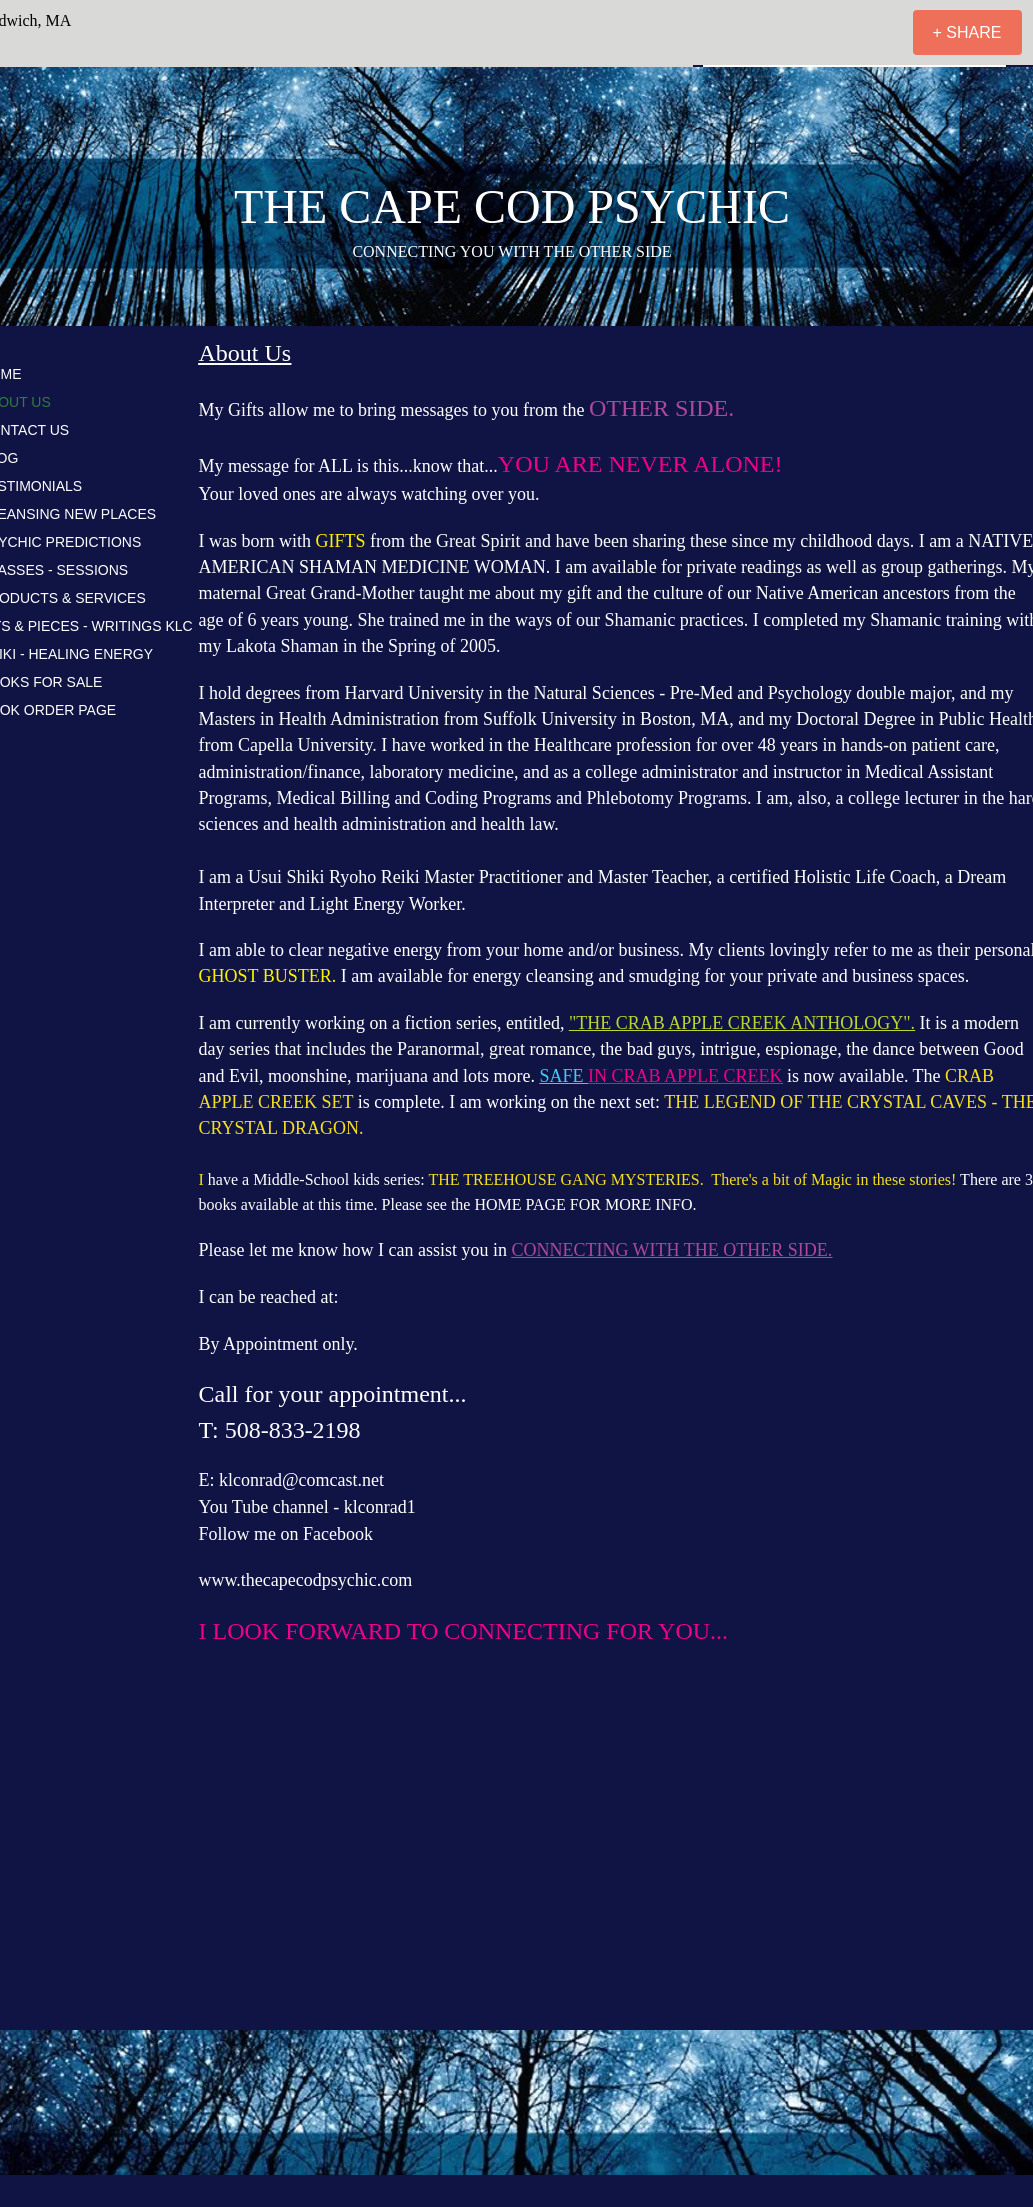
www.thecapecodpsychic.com (306, 1580)
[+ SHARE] (967, 32)
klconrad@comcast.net (301, 1480)
